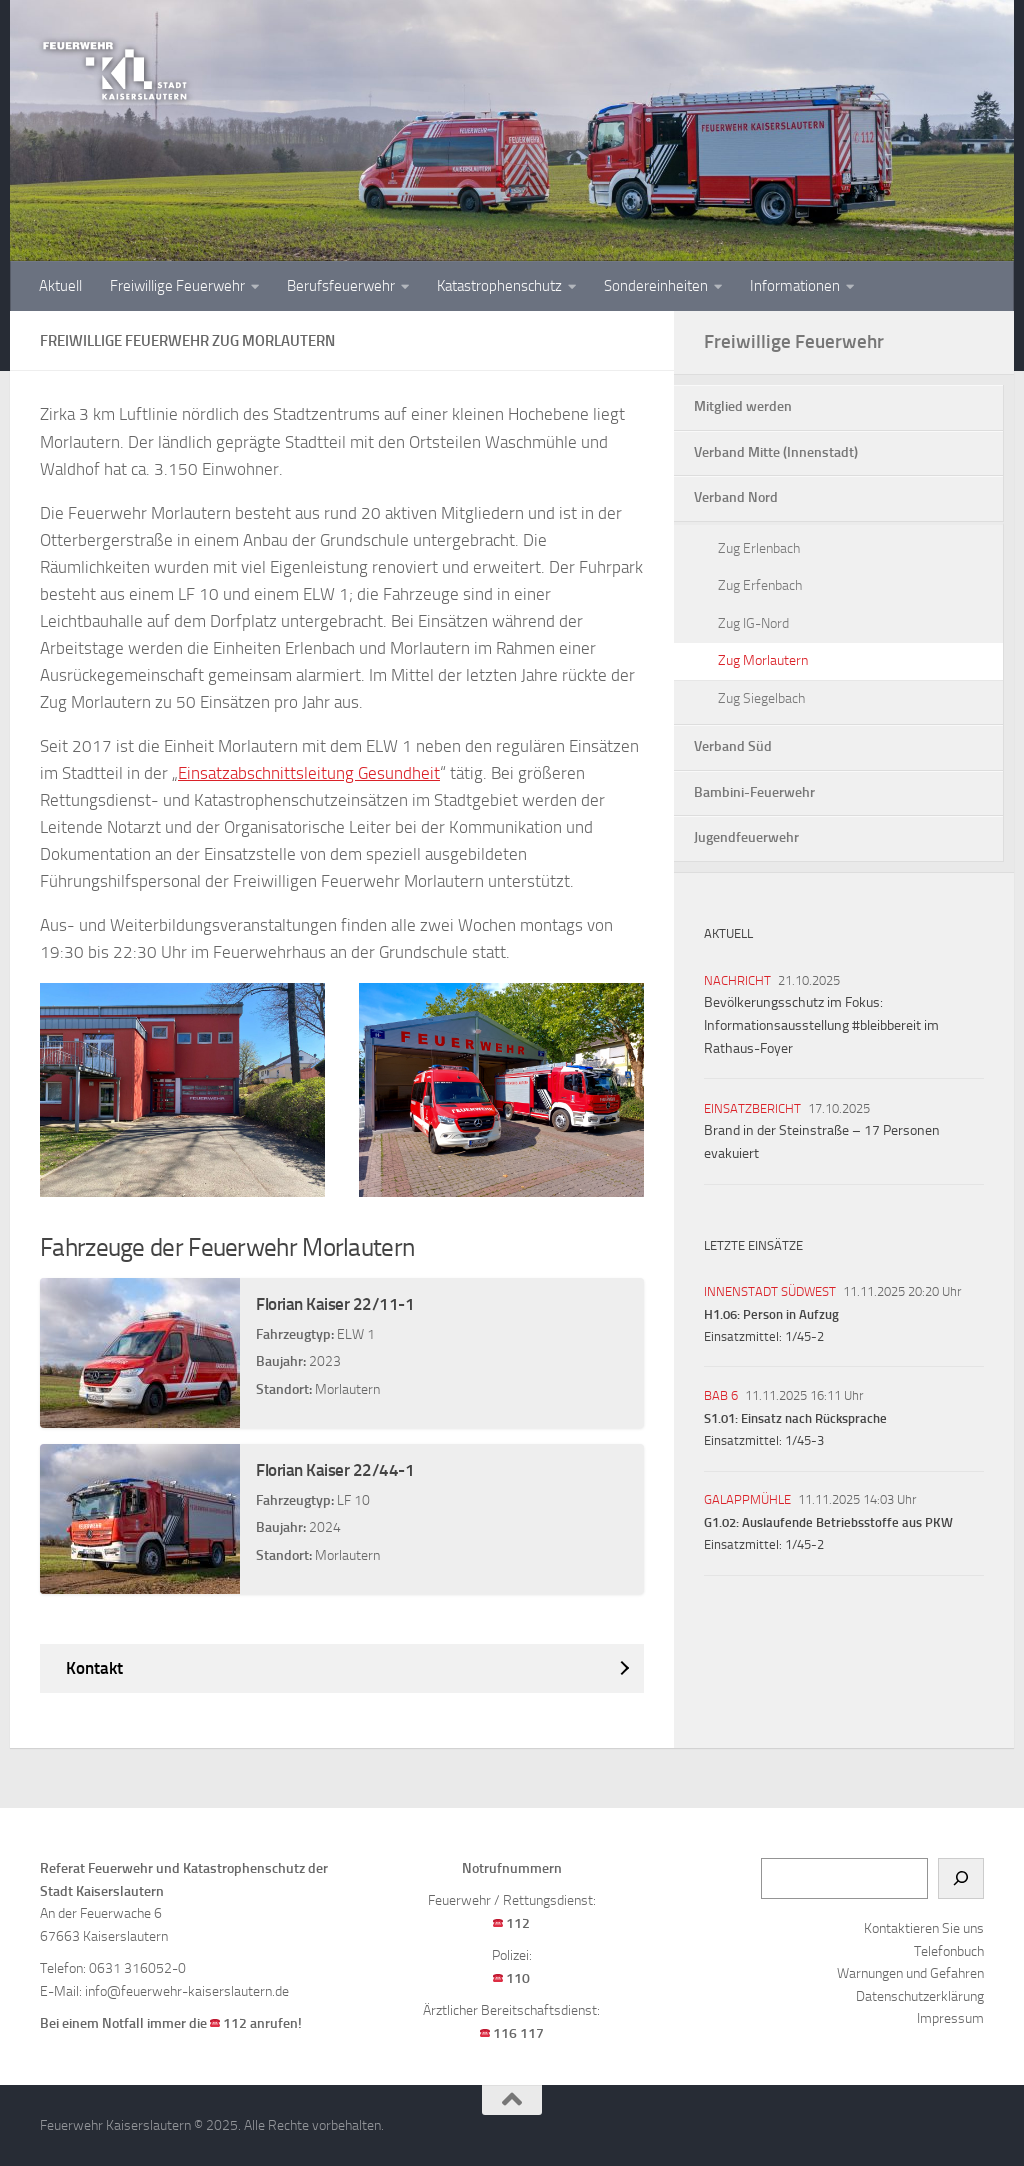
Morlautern (347, 1389)
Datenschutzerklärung (920, 1996)
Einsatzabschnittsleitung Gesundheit (309, 773)
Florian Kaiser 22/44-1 (335, 1470)
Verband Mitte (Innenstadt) (776, 452)
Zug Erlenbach (759, 548)
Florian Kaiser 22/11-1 (335, 1304)
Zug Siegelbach (761, 698)
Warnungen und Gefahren (910, 1973)
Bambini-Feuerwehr (754, 792)
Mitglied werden (743, 406)
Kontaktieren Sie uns (924, 1928)
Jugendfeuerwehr (746, 837)
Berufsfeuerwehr (341, 286)
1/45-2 (804, 1336)
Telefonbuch (949, 1951)
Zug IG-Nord (753, 623)
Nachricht (737, 980)
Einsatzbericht (752, 1108)
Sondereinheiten (656, 286)
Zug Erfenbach (760, 585)
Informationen (795, 286)
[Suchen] (961, 1878)
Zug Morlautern (763, 660)
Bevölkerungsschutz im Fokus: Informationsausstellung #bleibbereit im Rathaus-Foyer (821, 1025)
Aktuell (60, 286)
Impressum (950, 2018)
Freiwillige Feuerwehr (177, 286)
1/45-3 (804, 1440)
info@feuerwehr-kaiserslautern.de (187, 1991)
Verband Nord (736, 497)
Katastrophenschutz (499, 286)
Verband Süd (733, 746)
